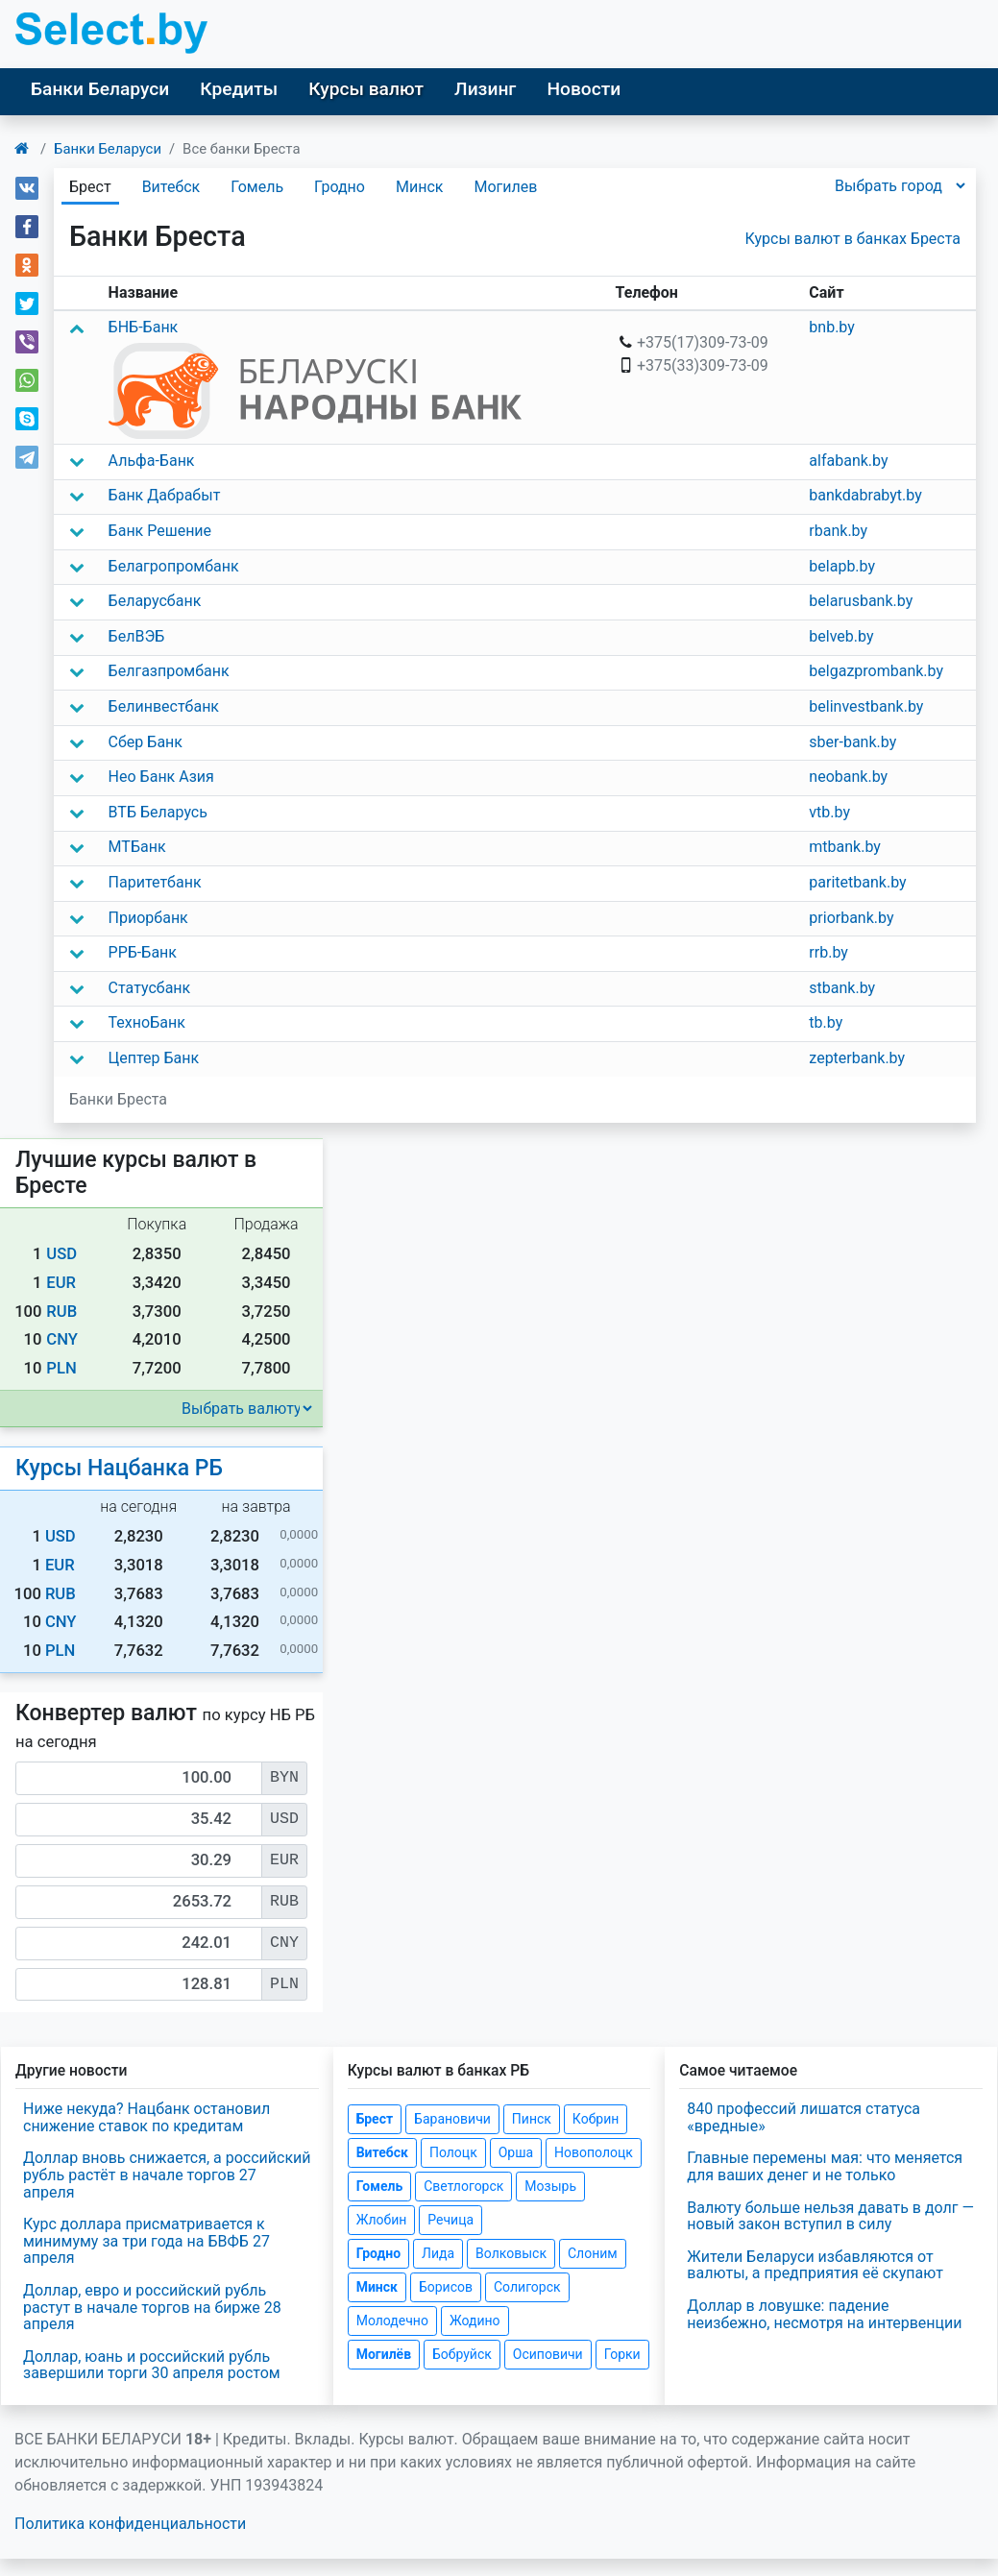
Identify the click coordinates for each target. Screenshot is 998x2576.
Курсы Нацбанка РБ (119, 1468)
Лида (438, 2253)
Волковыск (511, 2253)
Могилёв (383, 2354)
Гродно (339, 187)
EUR (61, 1283)
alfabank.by (848, 460)
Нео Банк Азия (161, 776)
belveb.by (841, 636)
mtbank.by (845, 847)
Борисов (446, 2287)
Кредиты (239, 89)
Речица (450, 2219)
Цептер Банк (154, 1058)
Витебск (171, 187)
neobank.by (848, 776)
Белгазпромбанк (169, 671)
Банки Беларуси (100, 89)
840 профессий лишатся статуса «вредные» (803, 2117)
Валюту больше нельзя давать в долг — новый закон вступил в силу (830, 2216)
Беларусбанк (155, 601)
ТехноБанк (147, 1022)
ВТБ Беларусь (158, 812)
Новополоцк (593, 2152)
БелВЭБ (137, 636)
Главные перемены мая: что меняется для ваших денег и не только (824, 2166)
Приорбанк (148, 918)
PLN (61, 1368)
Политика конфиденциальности (130, 2524)
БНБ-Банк (144, 327)
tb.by (825, 1022)
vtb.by (829, 812)
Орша (516, 2152)
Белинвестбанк (164, 706)
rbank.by (838, 531)
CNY (62, 1339)
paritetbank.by (857, 882)
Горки (622, 2354)
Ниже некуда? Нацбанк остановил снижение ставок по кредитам (146, 2117)
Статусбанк (150, 988)
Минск (419, 187)
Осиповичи (548, 2354)
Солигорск (527, 2287)
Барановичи (452, 2118)
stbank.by (842, 988)
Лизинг (485, 89)
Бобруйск (462, 2354)
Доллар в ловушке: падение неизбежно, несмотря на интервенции (824, 2314)
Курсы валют (366, 89)
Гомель (257, 187)
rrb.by (828, 952)
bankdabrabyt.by (865, 495)
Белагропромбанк (174, 566)
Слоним (593, 2253)
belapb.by (842, 566)
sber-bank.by (852, 742)
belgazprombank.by (876, 671)
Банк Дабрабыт (165, 495)
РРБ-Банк (143, 952)
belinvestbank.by (866, 706)
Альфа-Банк (152, 460)
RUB (61, 1311)
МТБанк (137, 847)
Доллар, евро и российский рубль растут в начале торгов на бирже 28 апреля (152, 2307)
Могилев (505, 187)
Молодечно (392, 2320)
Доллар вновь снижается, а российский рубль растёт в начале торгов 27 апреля (167, 2174)
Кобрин (595, 2118)
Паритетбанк (155, 882)
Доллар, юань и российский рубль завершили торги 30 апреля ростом (151, 2365)
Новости (584, 89)
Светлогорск (463, 2186)
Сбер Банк (146, 742)
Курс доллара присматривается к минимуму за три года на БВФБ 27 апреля (146, 2241)
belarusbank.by (861, 601)
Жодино (475, 2320)
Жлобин (381, 2219)
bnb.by (832, 327)
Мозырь (550, 2186)
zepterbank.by (857, 1058)
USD (61, 1254)
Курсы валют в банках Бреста (853, 239)
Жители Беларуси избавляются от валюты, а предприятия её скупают (815, 2265)
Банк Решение (160, 531)
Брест (374, 2118)
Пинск (531, 2118)
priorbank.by (851, 918)
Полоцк (453, 2152)
